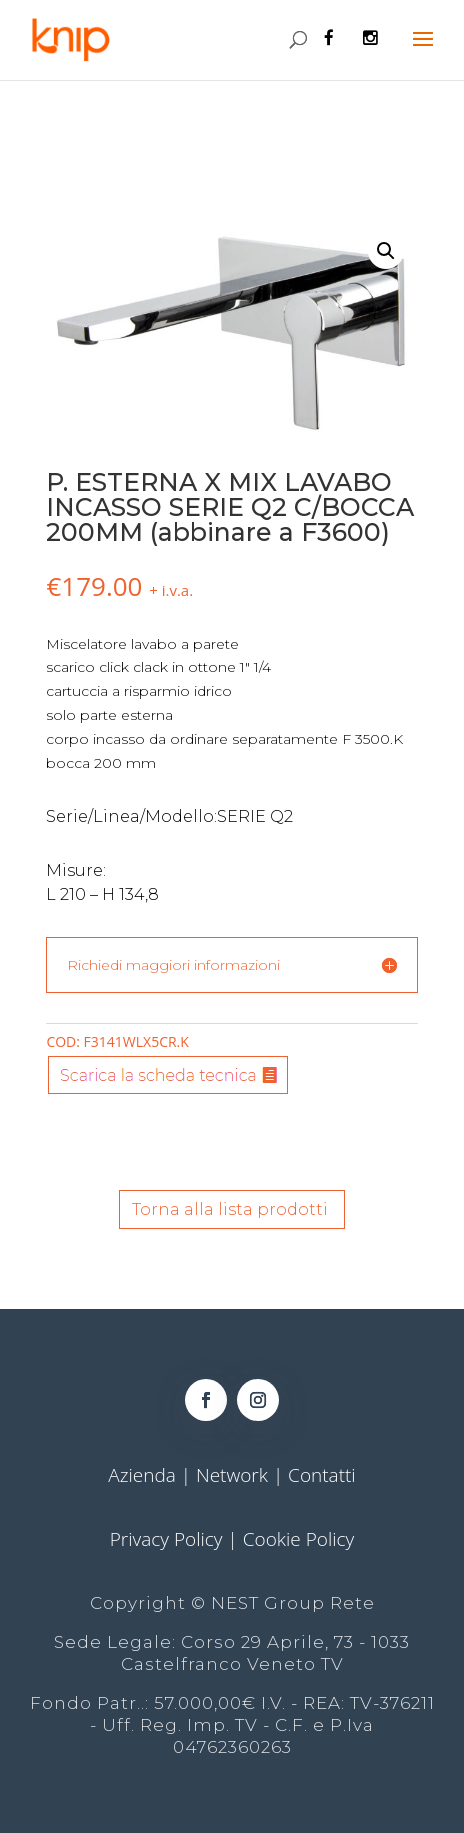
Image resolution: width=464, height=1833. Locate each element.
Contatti (322, 1475)
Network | (242, 1475)
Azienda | (152, 1475)
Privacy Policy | (176, 1539)
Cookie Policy (299, 1539)
